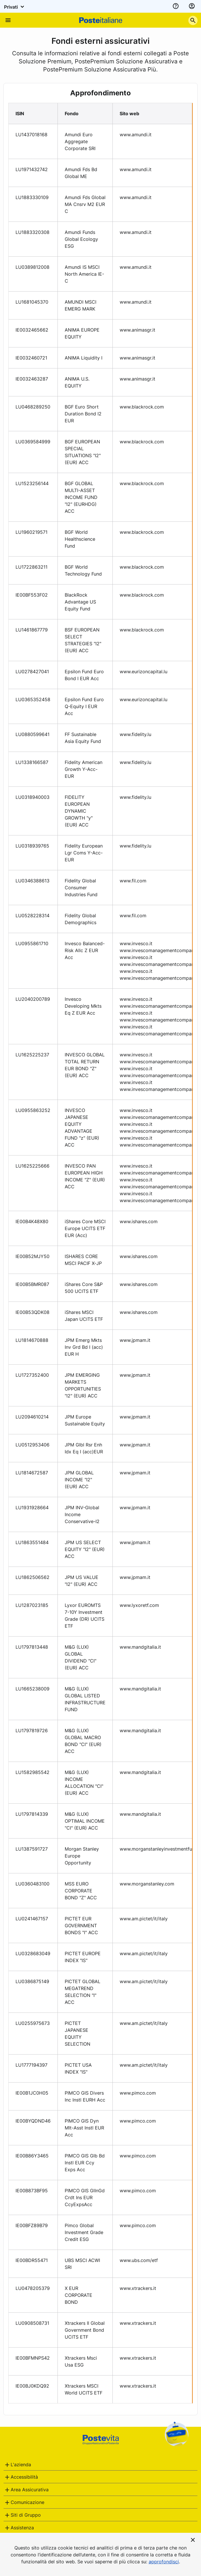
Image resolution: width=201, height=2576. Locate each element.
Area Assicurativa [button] (30, 2489)
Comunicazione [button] (27, 2502)
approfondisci (164, 2561)
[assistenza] (175, 6)
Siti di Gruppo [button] (26, 2515)
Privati (15, 6)
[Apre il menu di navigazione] (8, 20)
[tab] (100, 2464)
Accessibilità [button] (24, 2477)
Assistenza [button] (22, 2527)
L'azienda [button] (21, 2464)
